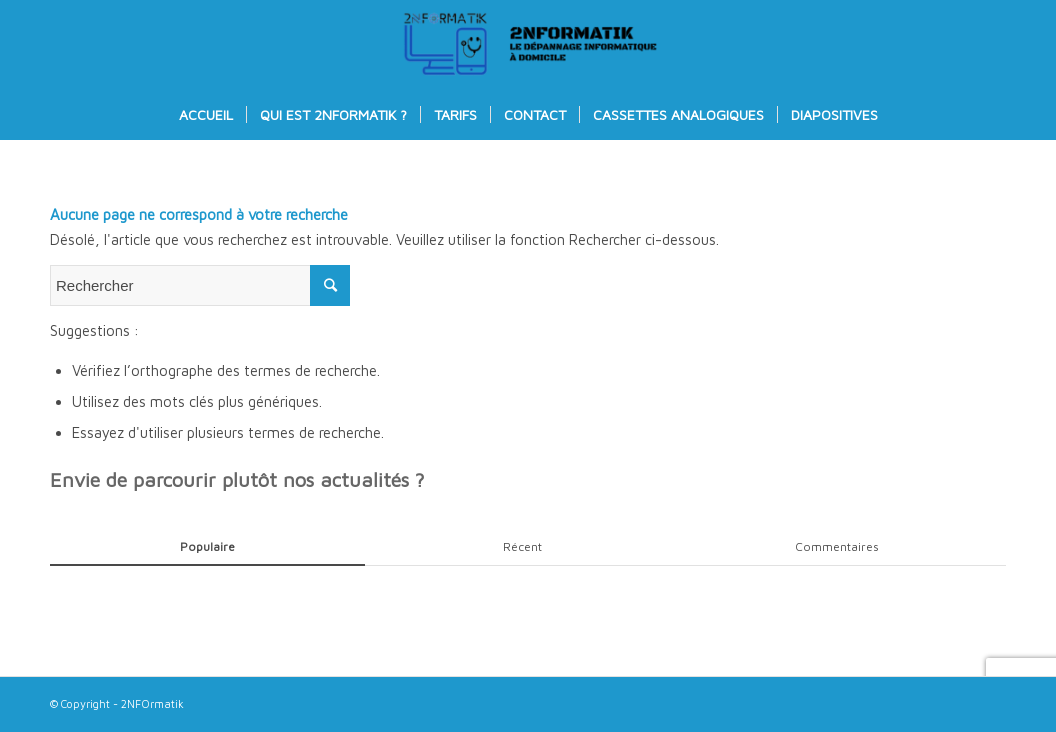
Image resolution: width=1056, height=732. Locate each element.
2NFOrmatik (152, 703)
